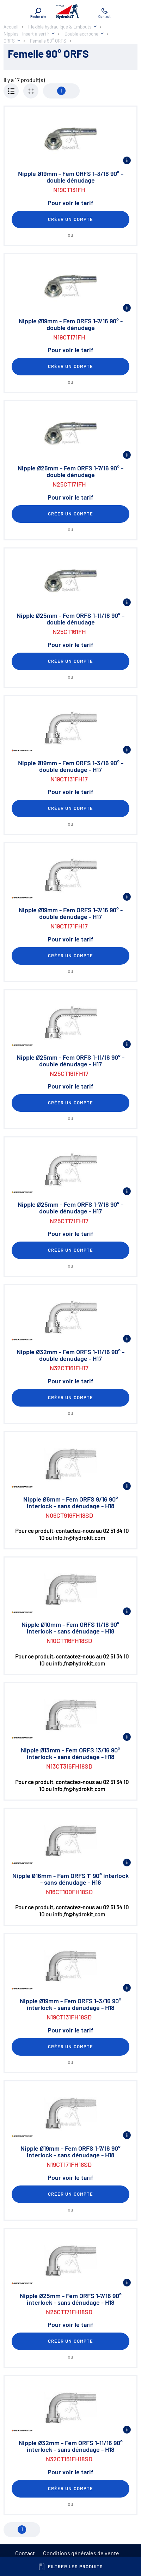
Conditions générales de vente (81, 2553)
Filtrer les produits (70, 2566)
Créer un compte (70, 219)
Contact (25, 2553)
